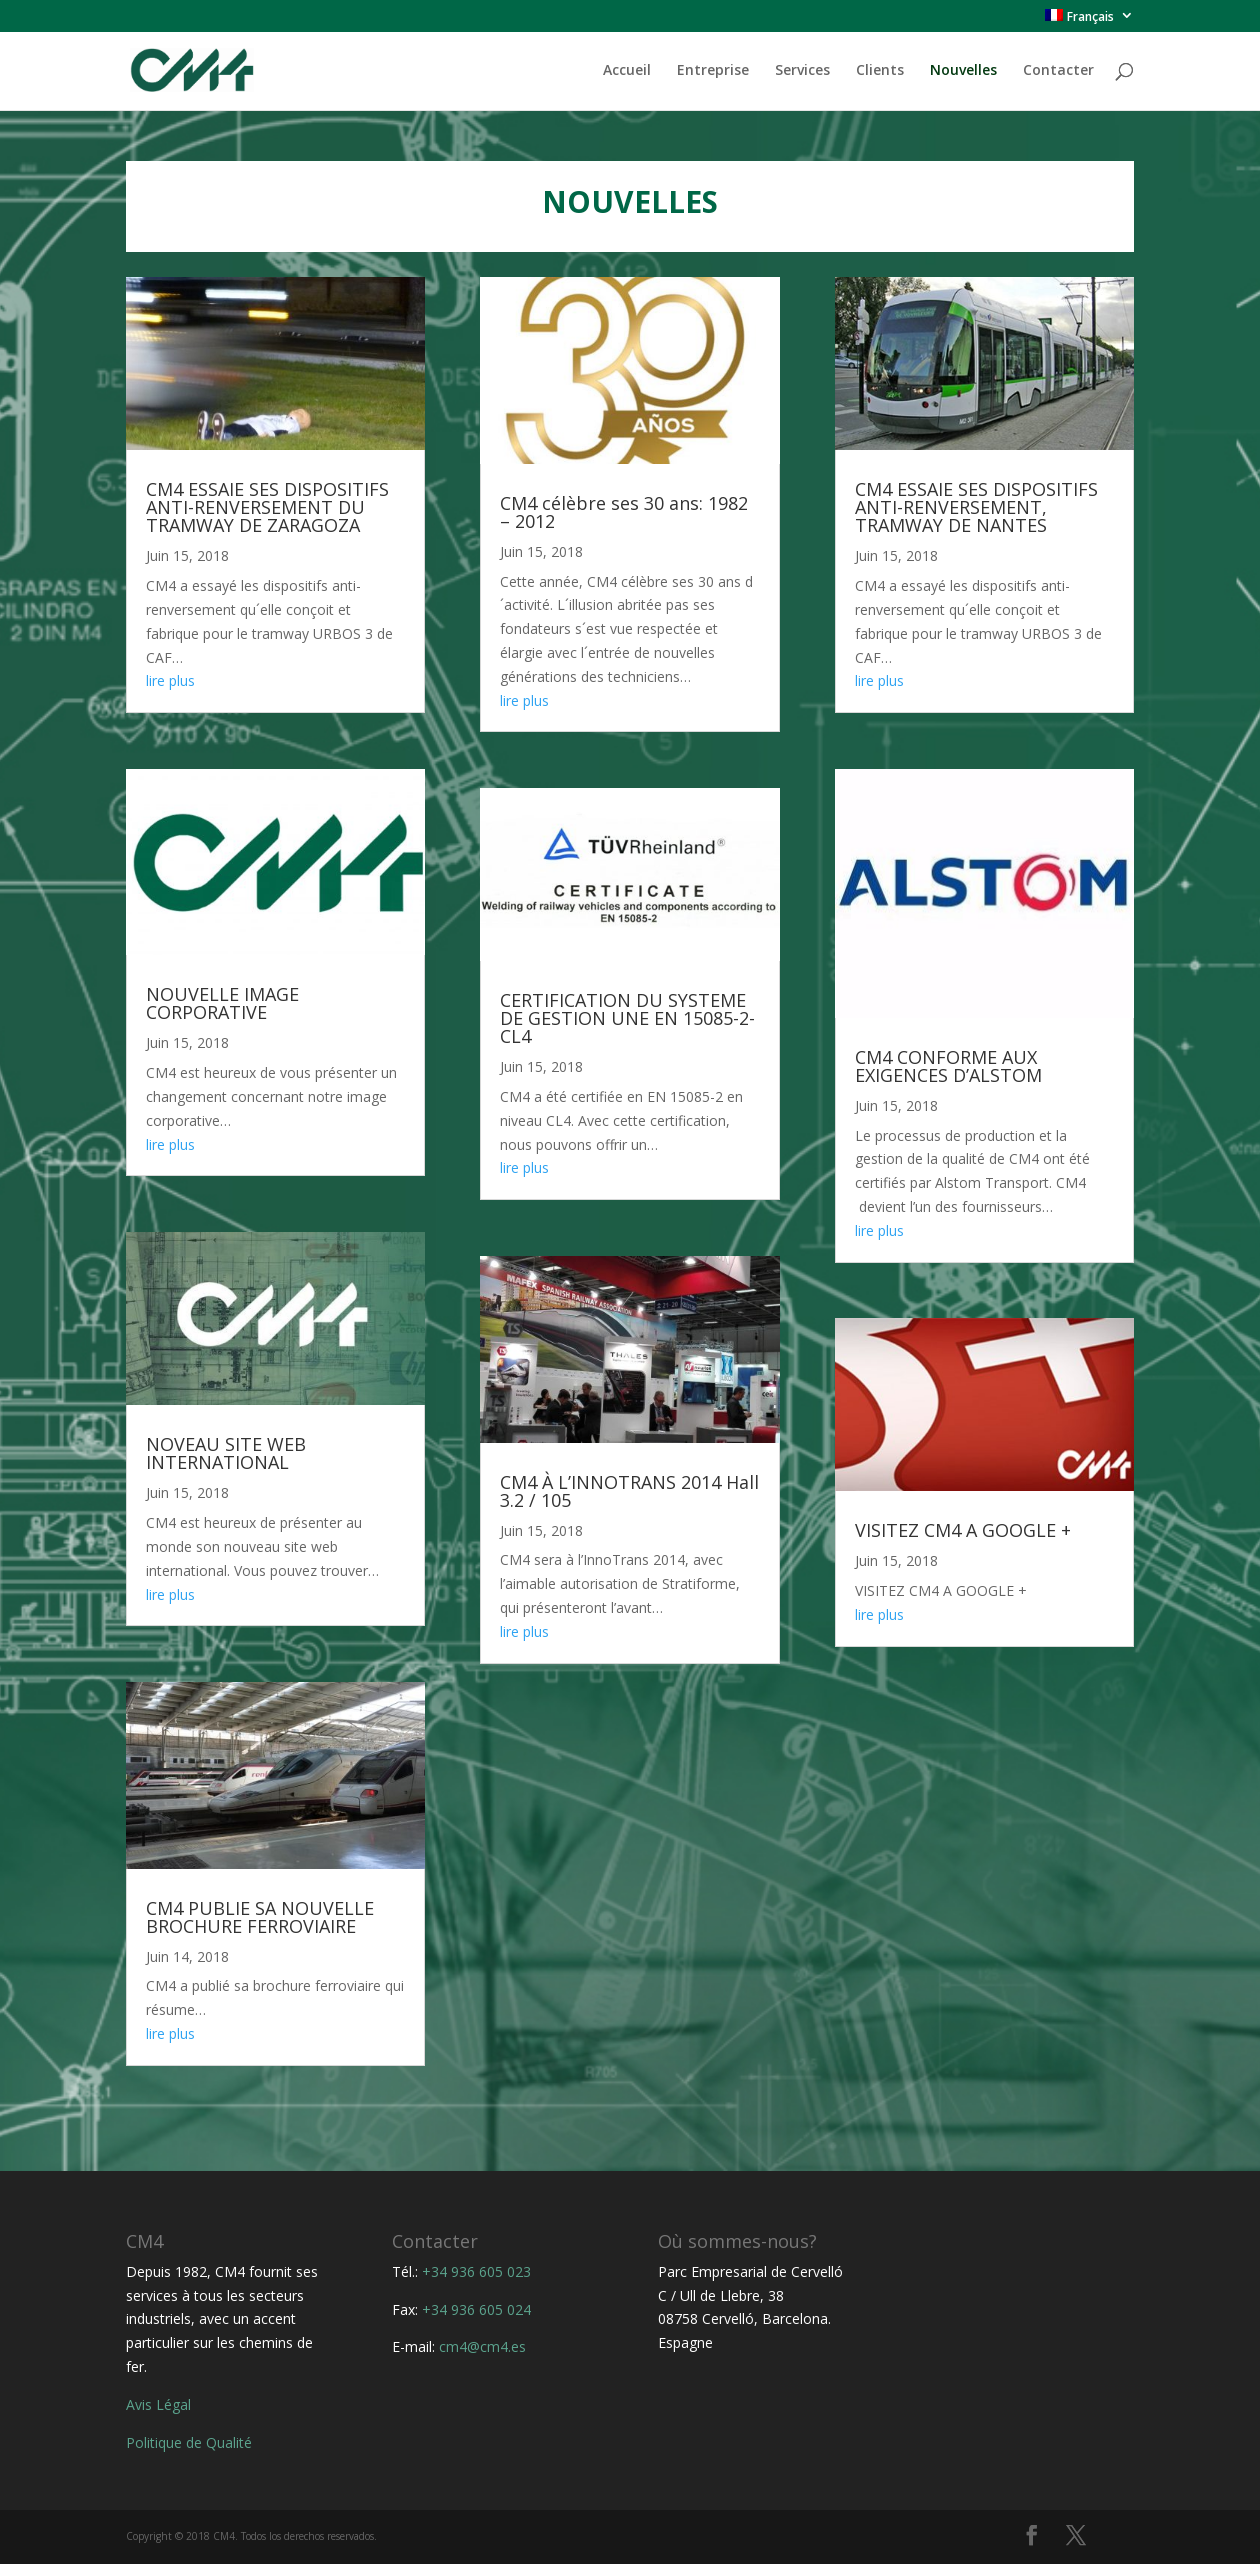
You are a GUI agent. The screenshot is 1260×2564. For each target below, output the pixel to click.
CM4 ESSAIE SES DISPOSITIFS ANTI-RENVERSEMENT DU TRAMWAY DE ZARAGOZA (267, 507)
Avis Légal (158, 2404)
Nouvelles (963, 71)
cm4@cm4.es (482, 2346)
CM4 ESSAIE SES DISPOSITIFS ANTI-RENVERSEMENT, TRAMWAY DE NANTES (976, 507)
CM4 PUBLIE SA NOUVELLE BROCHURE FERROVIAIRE (260, 1917)
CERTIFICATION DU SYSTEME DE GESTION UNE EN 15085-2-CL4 (627, 1018)
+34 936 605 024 (476, 2309)
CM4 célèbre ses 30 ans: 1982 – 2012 (624, 512)
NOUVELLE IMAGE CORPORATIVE (222, 1003)
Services (802, 71)
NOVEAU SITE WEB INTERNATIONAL (226, 1453)
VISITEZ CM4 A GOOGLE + (963, 1530)
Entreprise (713, 71)
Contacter (1058, 71)
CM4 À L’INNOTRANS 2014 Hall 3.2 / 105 (629, 1491)
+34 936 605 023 (476, 2271)
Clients (880, 71)
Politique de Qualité (189, 2442)
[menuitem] (1089, 20)
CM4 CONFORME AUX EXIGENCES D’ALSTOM (948, 1066)
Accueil (627, 71)
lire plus (170, 680)
